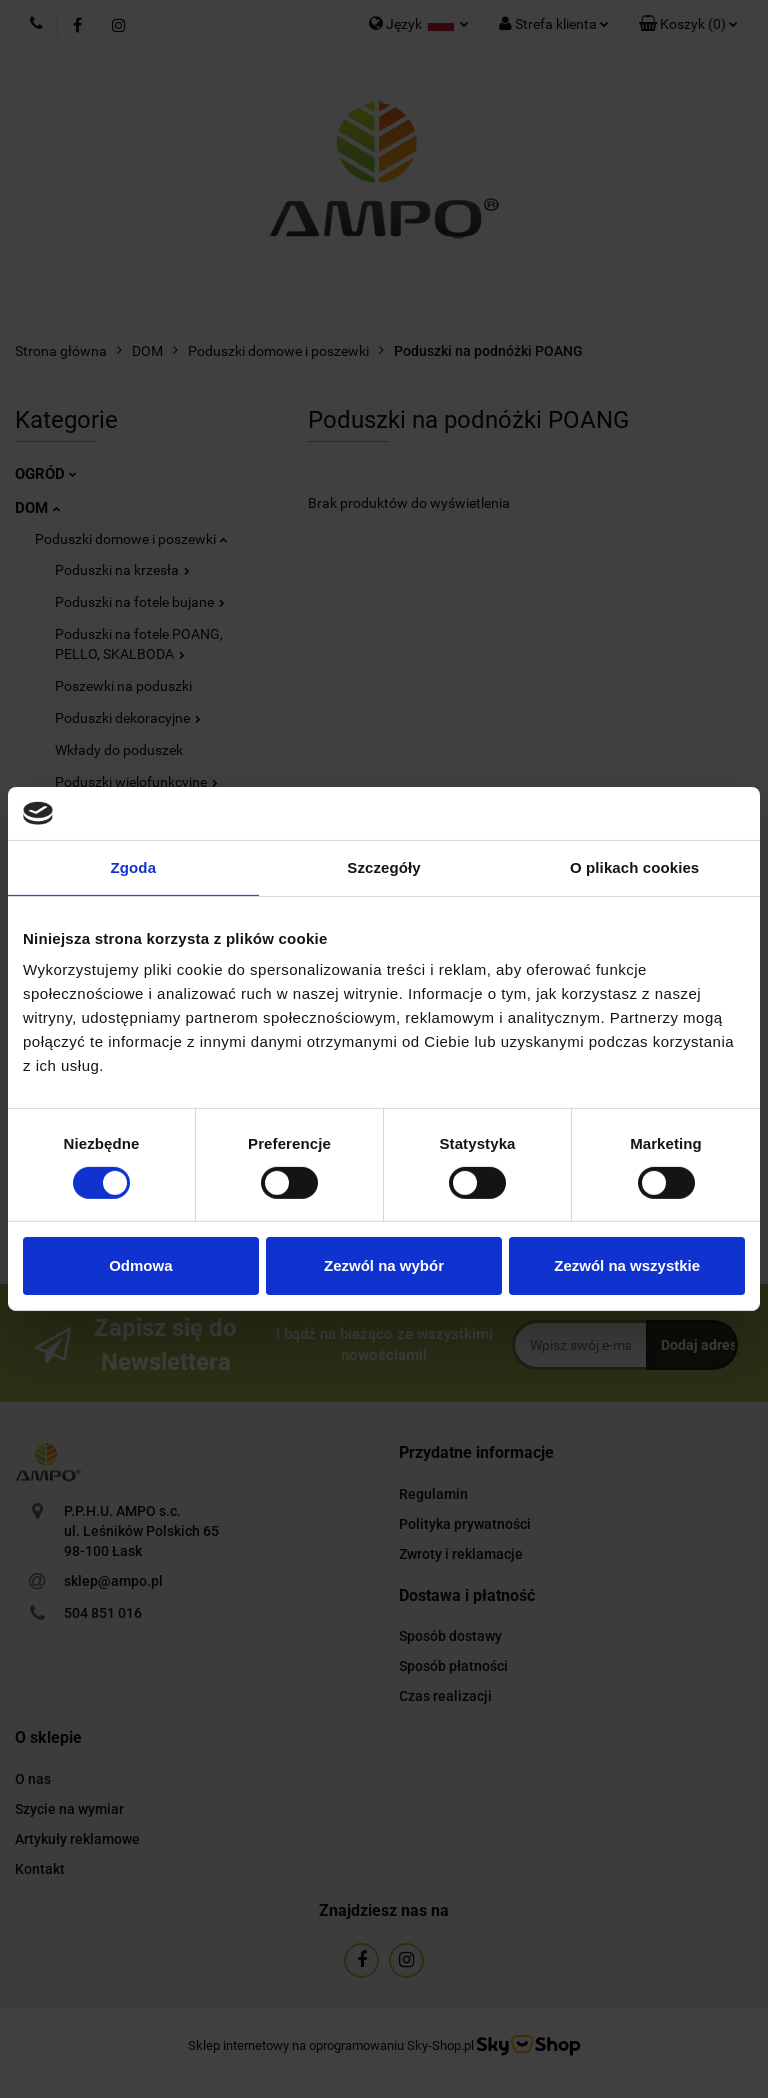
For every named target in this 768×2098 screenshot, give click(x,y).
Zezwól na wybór (384, 1265)
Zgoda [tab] (134, 866)
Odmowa (140, 1265)
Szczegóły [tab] (383, 866)
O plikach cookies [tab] (634, 866)
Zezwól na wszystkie (627, 1265)
